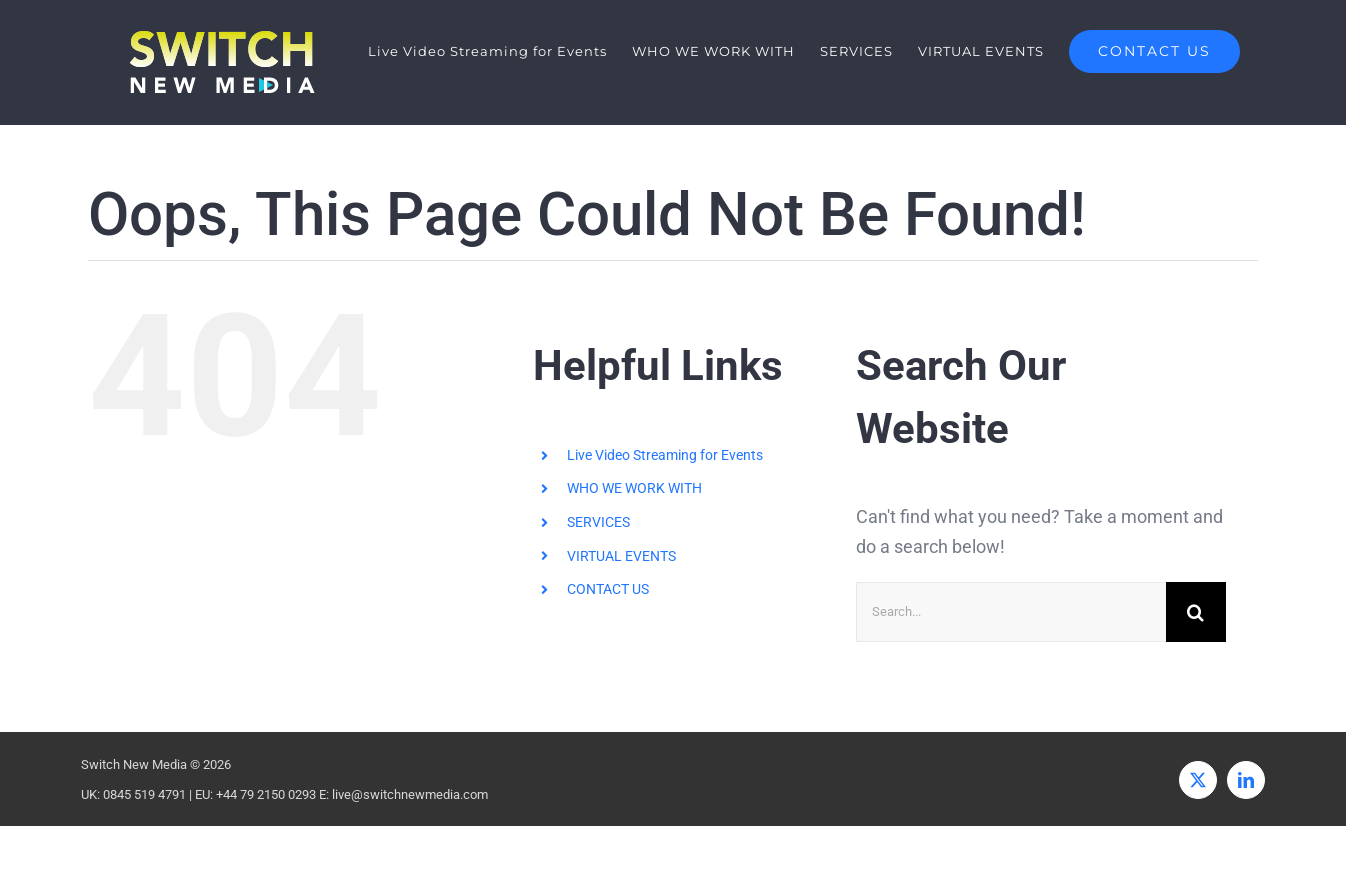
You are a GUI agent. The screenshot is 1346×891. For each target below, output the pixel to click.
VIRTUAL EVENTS (621, 556)
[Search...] (1011, 612)
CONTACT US (608, 589)
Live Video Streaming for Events (665, 455)
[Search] (1196, 612)
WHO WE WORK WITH (634, 489)
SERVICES (598, 522)
